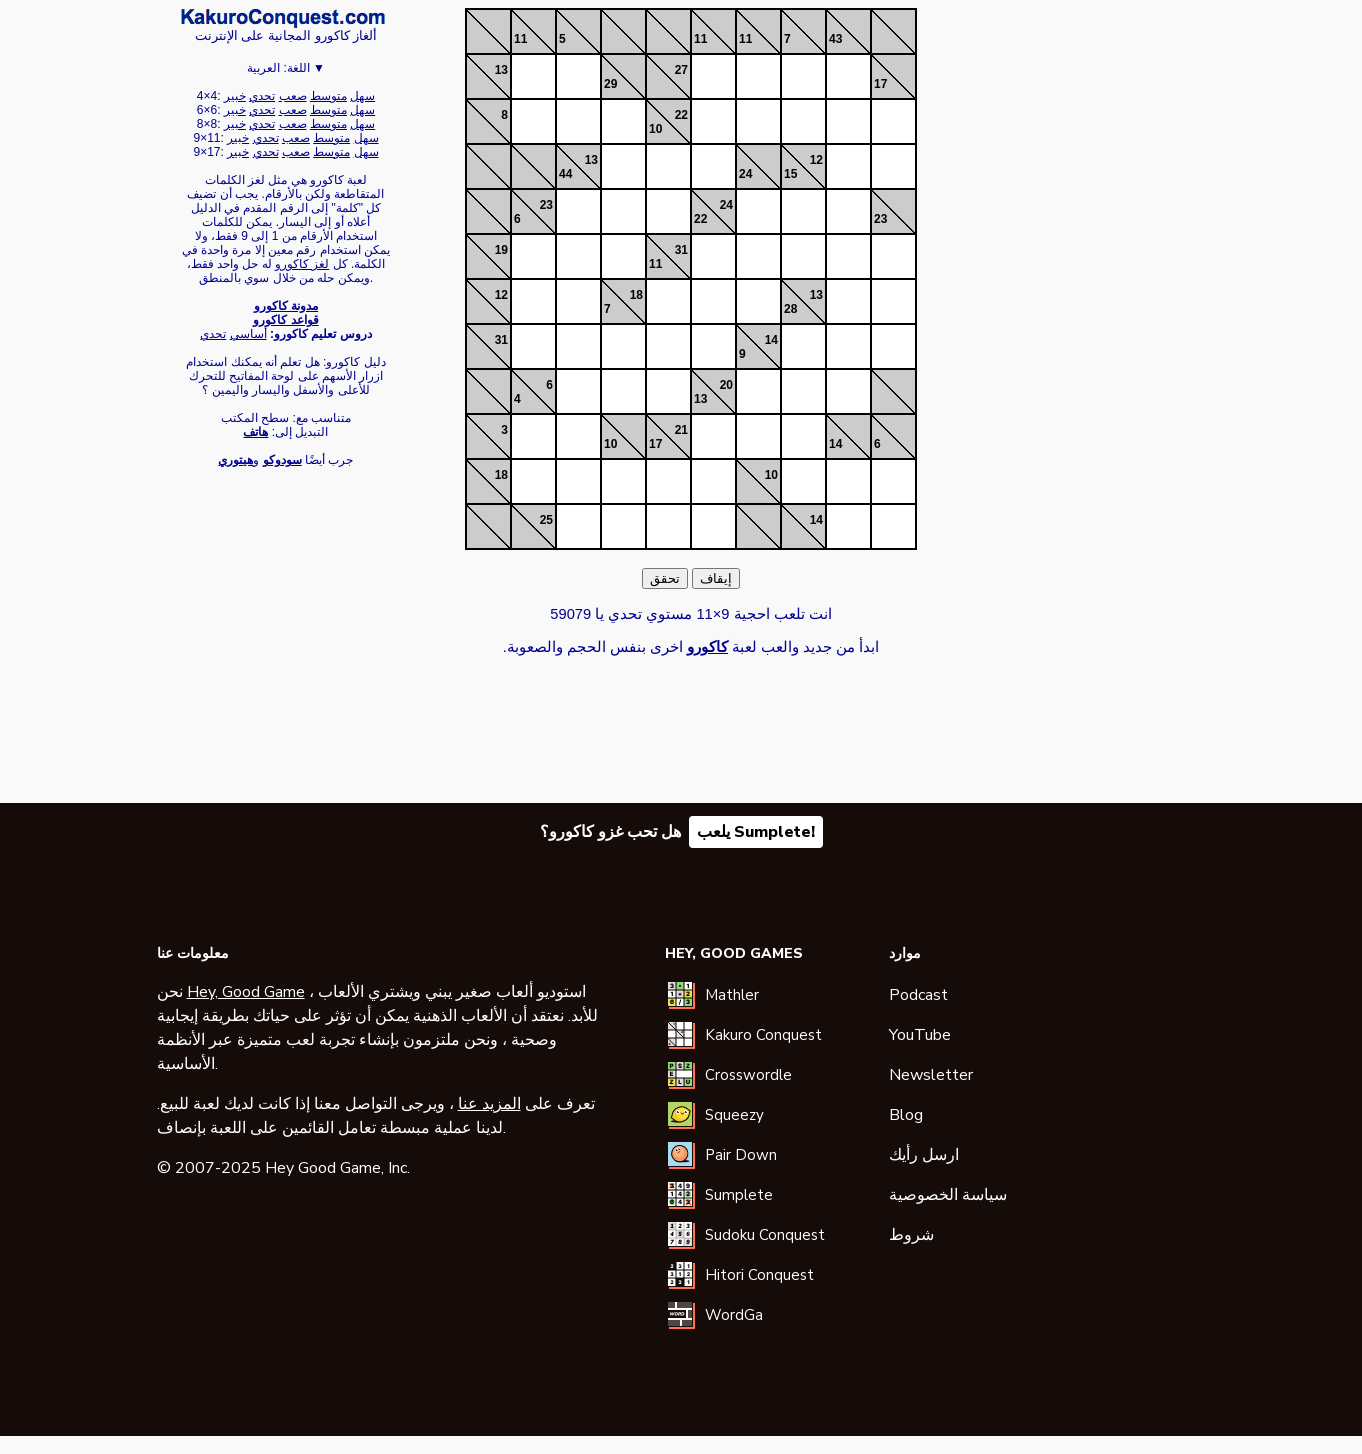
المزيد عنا (489, 1104)
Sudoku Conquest (765, 1235)
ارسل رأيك (924, 1155)
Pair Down (741, 1155)
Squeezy (734, 1115)
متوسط (328, 96)
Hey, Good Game (246, 992)
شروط (911, 1235)
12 (816, 160)
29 (610, 84)
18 (636, 295)
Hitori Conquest (759, 1275)
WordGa (734, 1315)
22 (681, 115)
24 (745, 174)
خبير (235, 96)
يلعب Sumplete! (756, 832)
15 (790, 174)
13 (501, 70)
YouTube (920, 1035)
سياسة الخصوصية (948, 1195)
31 (681, 250)
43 (835, 39)
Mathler (732, 995)
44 (565, 174)
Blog (906, 1115)
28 (790, 309)
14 (771, 340)
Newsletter (931, 1075)
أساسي (248, 334)
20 (726, 385)
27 (681, 70)
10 (655, 129)
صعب (293, 96)
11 (520, 39)
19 (501, 250)
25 (546, 520)
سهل (362, 96)
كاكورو (283, 18)
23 (546, 205)
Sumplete (739, 1195)
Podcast (918, 995)
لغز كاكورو (302, 264)
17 (880, 84)
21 (681, 430)
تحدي (262, 96)
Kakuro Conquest (763, 1035)
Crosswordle (748, 1075)
